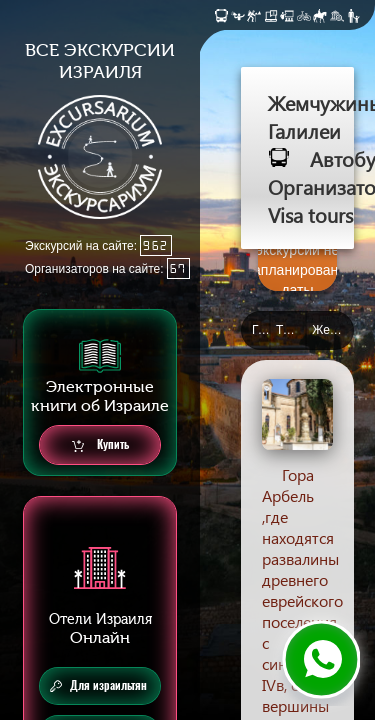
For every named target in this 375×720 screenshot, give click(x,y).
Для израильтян (98, 686)
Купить (100, 445)
